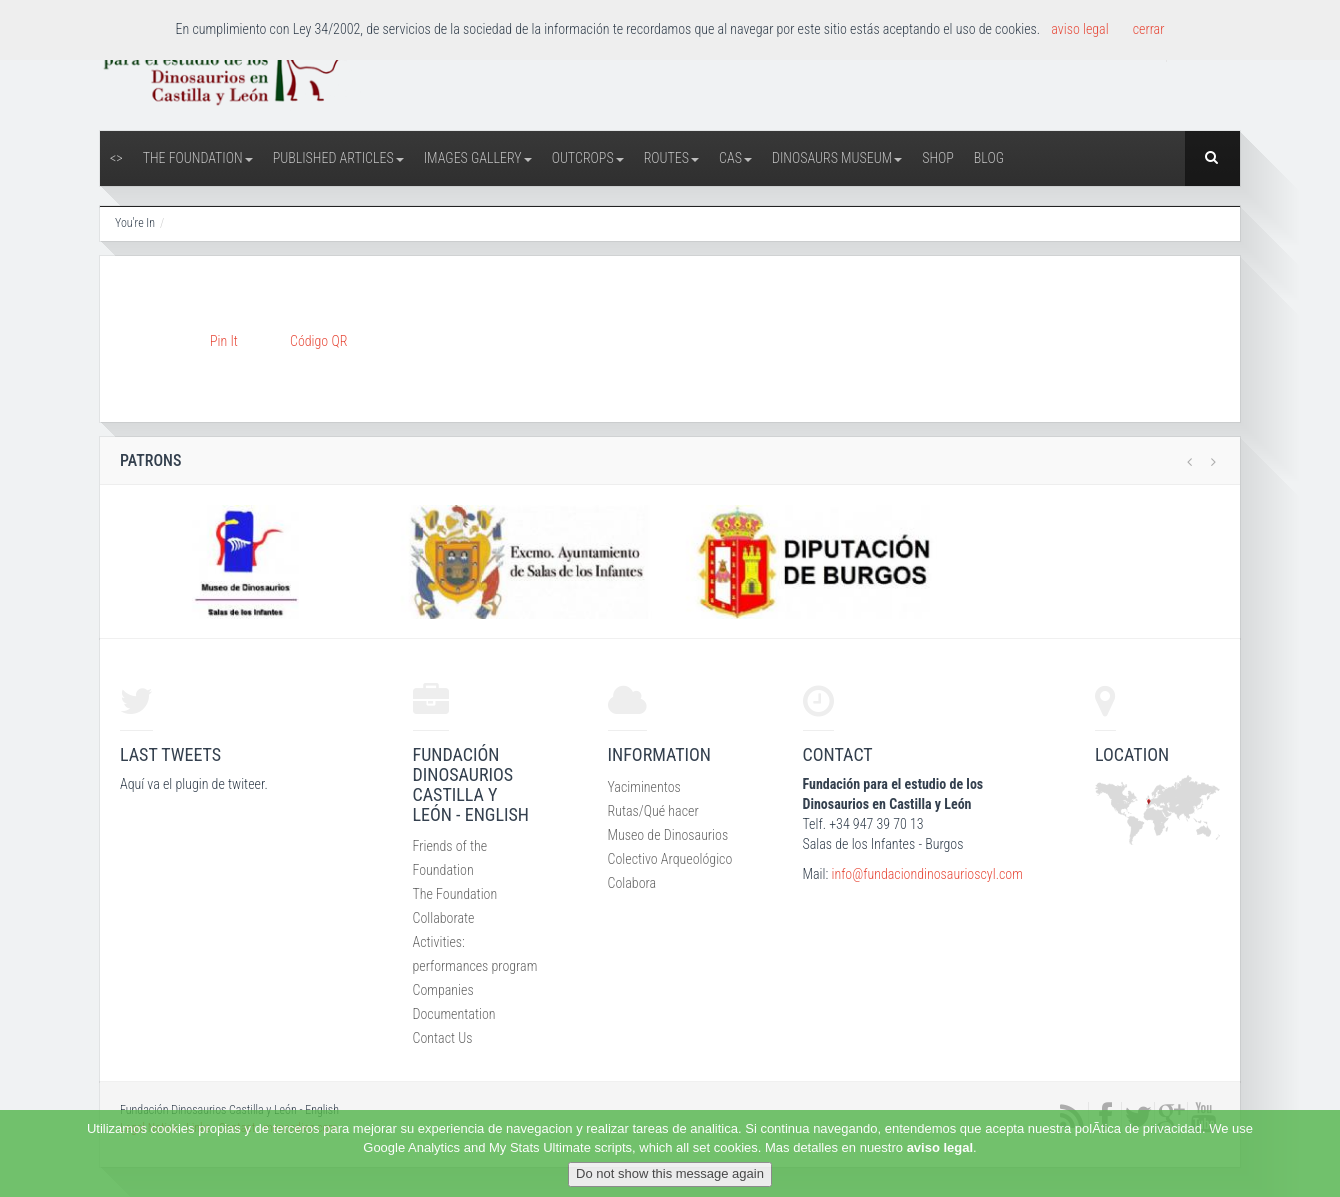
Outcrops (588, 158)
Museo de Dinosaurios (668, 835)
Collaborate (444, 918)
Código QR (318, 341)
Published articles (338, 158)
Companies (443, 990)
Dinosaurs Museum (837, 158)
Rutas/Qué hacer (653, 811)
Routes (671, 158)
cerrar (1149, 29)
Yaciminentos (644, 787)
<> (116, 158)
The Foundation (198, 158)
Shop (938, 158)
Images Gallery (478, 158)
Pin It (224, 341)
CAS (735, 158)
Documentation (454, 1014)
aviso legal (940, 1147)
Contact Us (443, 1038)
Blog (989, 158)
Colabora (632, 883)
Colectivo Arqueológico (670, 859)
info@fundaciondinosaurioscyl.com (926, 874)
